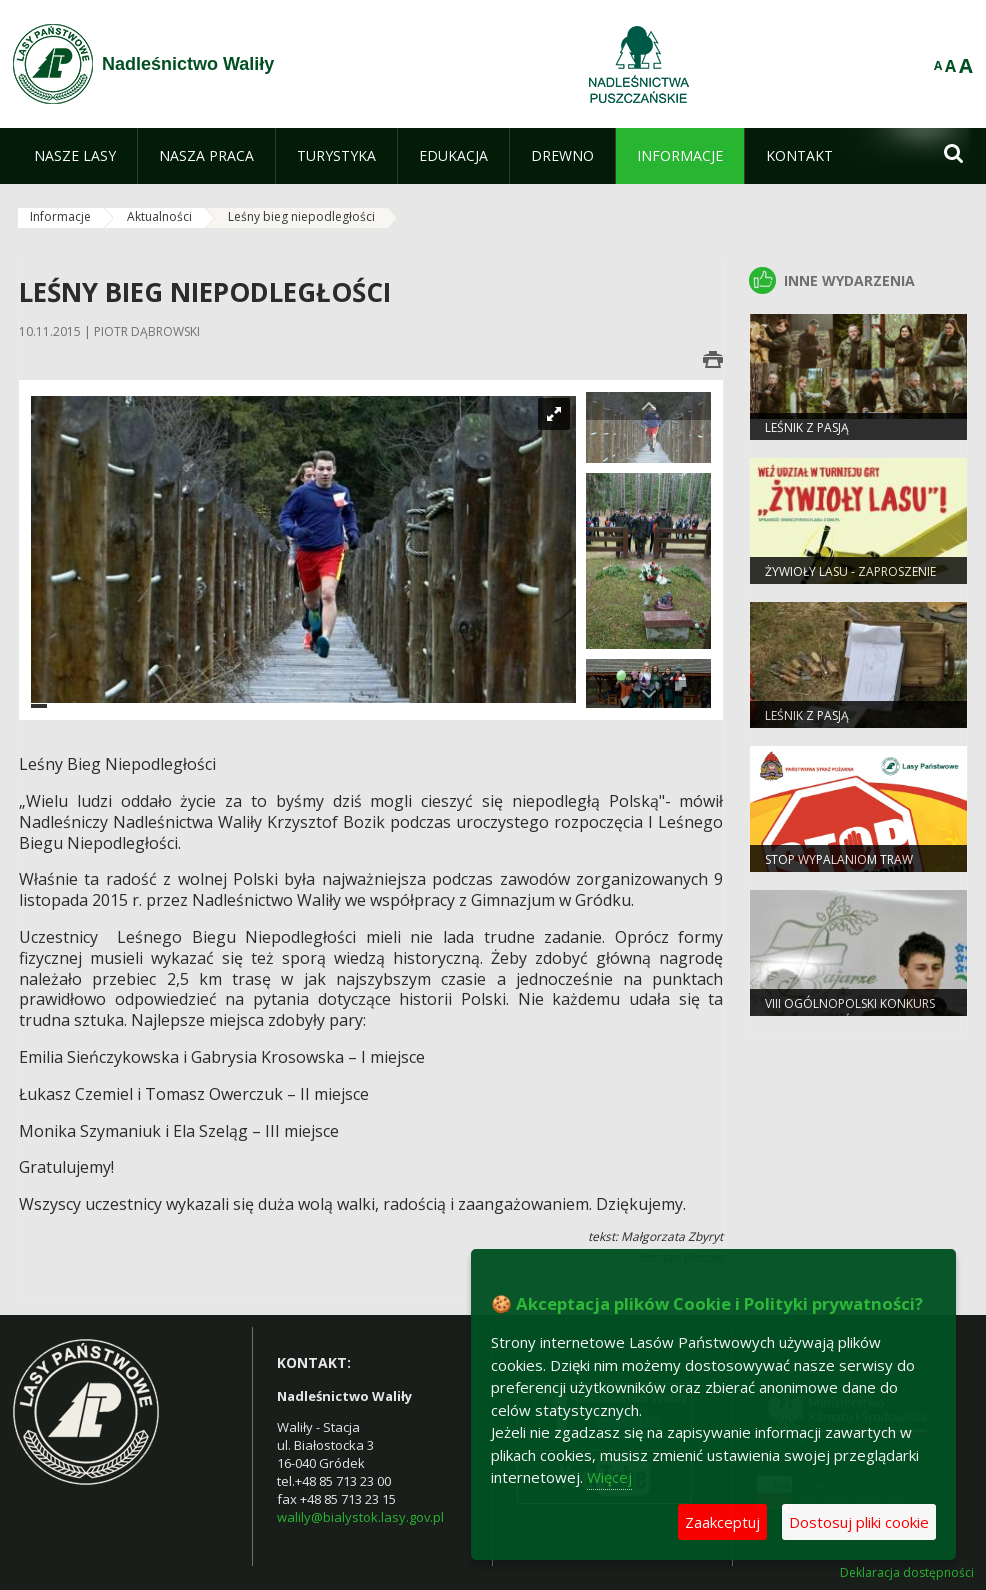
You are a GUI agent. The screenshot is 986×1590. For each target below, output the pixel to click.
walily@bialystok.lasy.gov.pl (360, 1517)
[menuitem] (75, 156)
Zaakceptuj (722, 1522)
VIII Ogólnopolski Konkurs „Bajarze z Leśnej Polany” (850, 1012)
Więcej (609, 1477)
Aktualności (159, 216)
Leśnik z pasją (807, 715)
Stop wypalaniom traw (839, 859)
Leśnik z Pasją (807, 427)
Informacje (60, 216)
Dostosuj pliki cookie (859, 1522)
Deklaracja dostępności (907, 1573)
